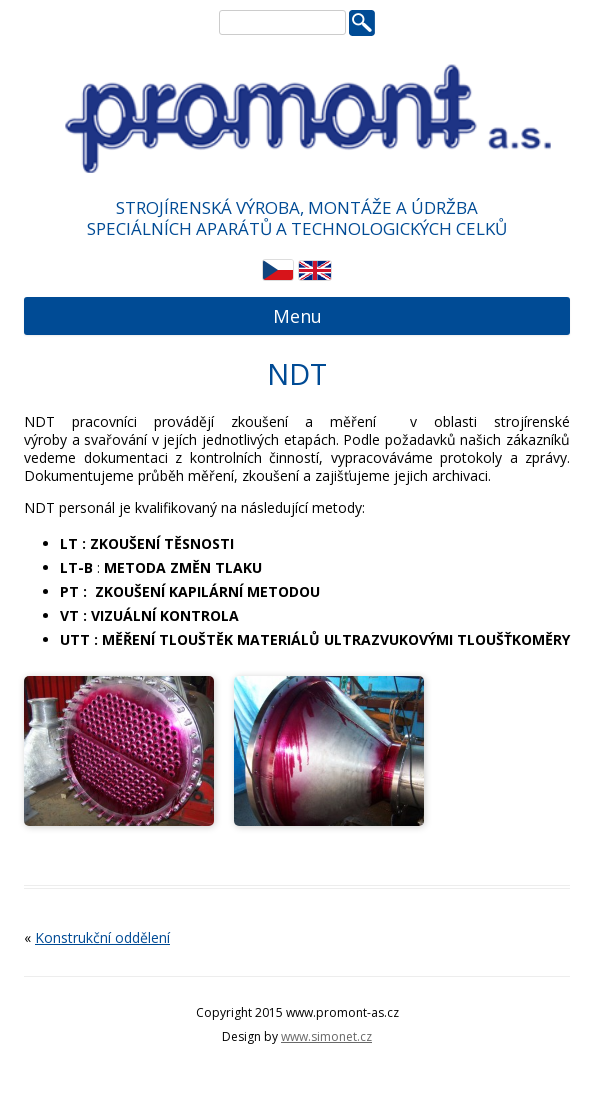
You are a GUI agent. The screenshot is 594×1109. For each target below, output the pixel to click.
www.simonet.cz (326, 1036)
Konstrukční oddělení (102, 937)
